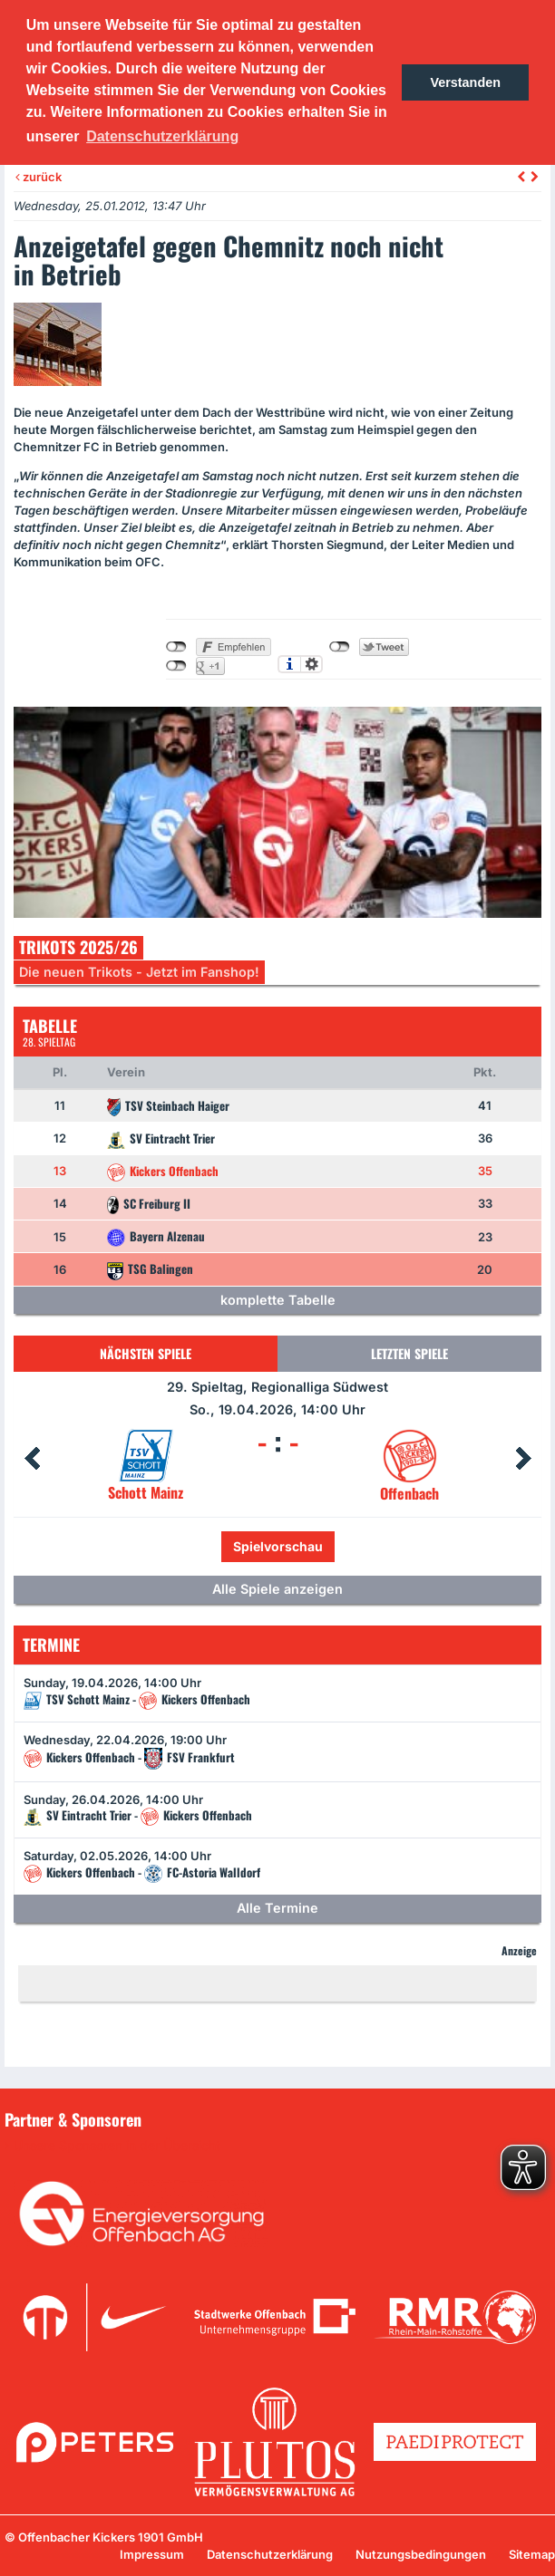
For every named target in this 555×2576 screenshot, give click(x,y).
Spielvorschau (278, 1546)
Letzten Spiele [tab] (409, 1353)
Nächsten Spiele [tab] (145, 1353)
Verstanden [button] (465, 82)
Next (523, 1459)
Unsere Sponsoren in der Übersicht (117, 2145)
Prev (32, 1459)
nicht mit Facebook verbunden (176, 647)
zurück (38, 176)
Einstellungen (311, 664)
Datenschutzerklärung (270, 2554)
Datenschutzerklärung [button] (162, 136)
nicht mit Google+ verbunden (176, 666)
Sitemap (532, 2554)
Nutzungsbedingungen (420, 2554)
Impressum (152, 2554)
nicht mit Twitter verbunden (339, 647)
